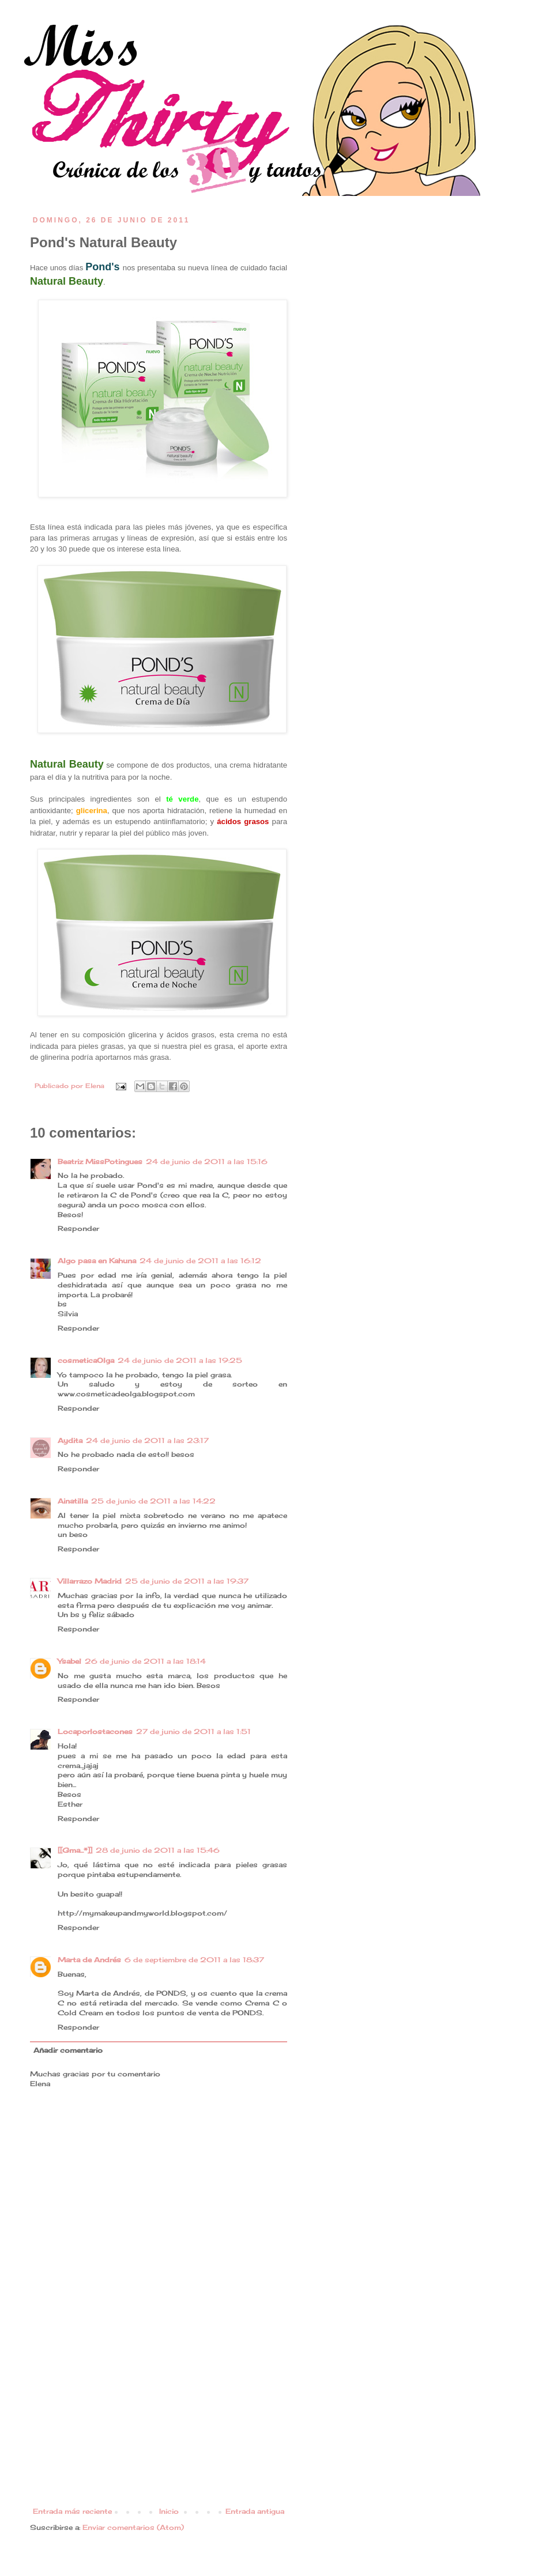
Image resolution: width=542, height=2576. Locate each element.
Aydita (70, 1440)
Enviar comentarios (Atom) (133, 2527)
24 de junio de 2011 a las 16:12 (200, 1260)
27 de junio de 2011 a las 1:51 (193, 1731)
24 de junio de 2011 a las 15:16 (207, 1161)
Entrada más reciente (72, 2511)
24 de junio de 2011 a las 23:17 (147, 1440)
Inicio (169, 2511)
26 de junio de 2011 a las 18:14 (145, 1661)
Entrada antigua (254, 2511)
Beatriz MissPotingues (100, 1161)
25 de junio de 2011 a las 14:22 (153, 1501)
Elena (96, 1086)
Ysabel (69, 1661)
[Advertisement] (158, 2421)
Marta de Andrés (89, 1959)
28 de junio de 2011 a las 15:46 (158, 1850)
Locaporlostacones (95, 1731)
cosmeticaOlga (86, 1360)
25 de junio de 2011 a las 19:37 (187, 1581)
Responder (78, 1228)
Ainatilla (73, 1501)
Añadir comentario (68, 2050)
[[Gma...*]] (75, 1850)
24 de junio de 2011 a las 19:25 (180, 1360)
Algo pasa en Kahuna (97, 1260)
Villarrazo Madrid (90, 1581)
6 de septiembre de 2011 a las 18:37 (194, 1959)
